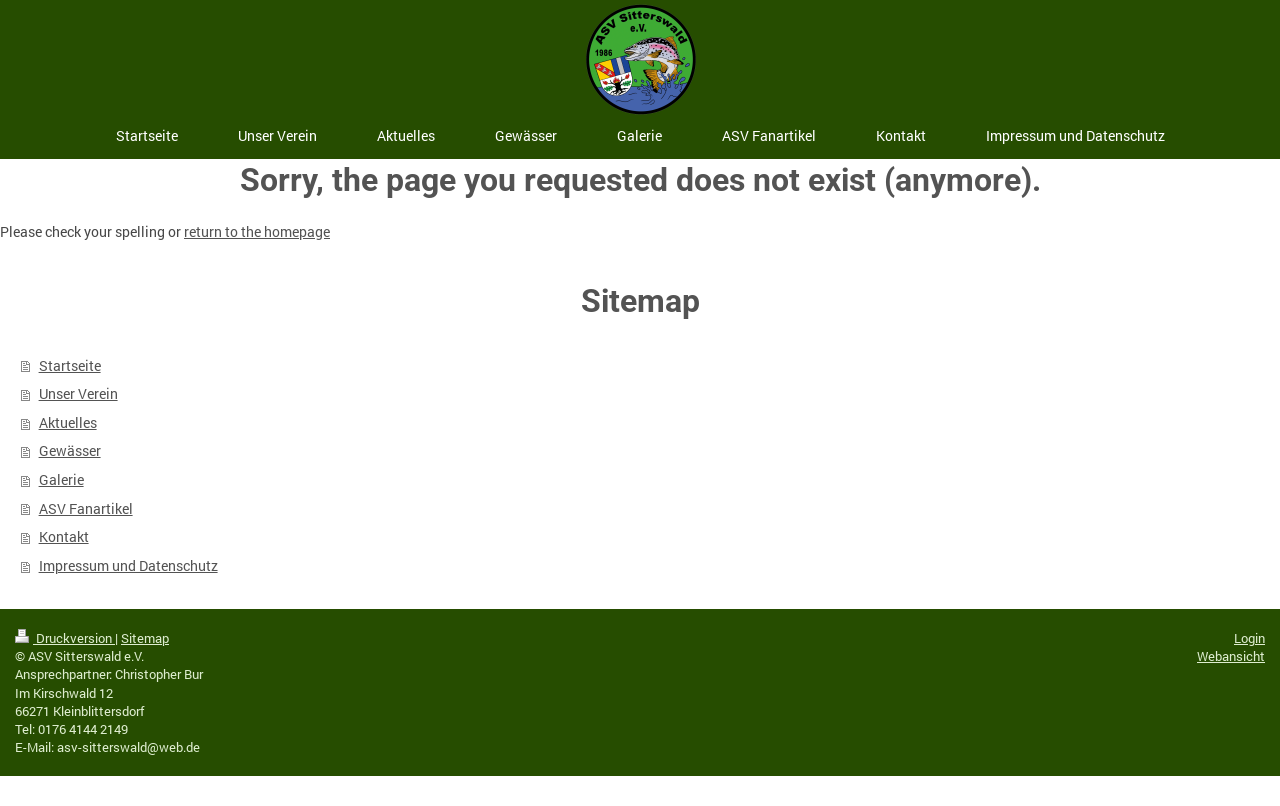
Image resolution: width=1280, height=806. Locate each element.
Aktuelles (68, 422)
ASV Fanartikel (86, 508)
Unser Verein (78, 393)
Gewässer (70, 450)
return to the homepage (257, 231)
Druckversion (65, 638)
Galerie (61, 479)
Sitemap (145, 638)
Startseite (70, 365)
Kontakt (64, 536)
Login (1249, 638)
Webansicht (1231, 656)
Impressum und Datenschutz (128, 565)
